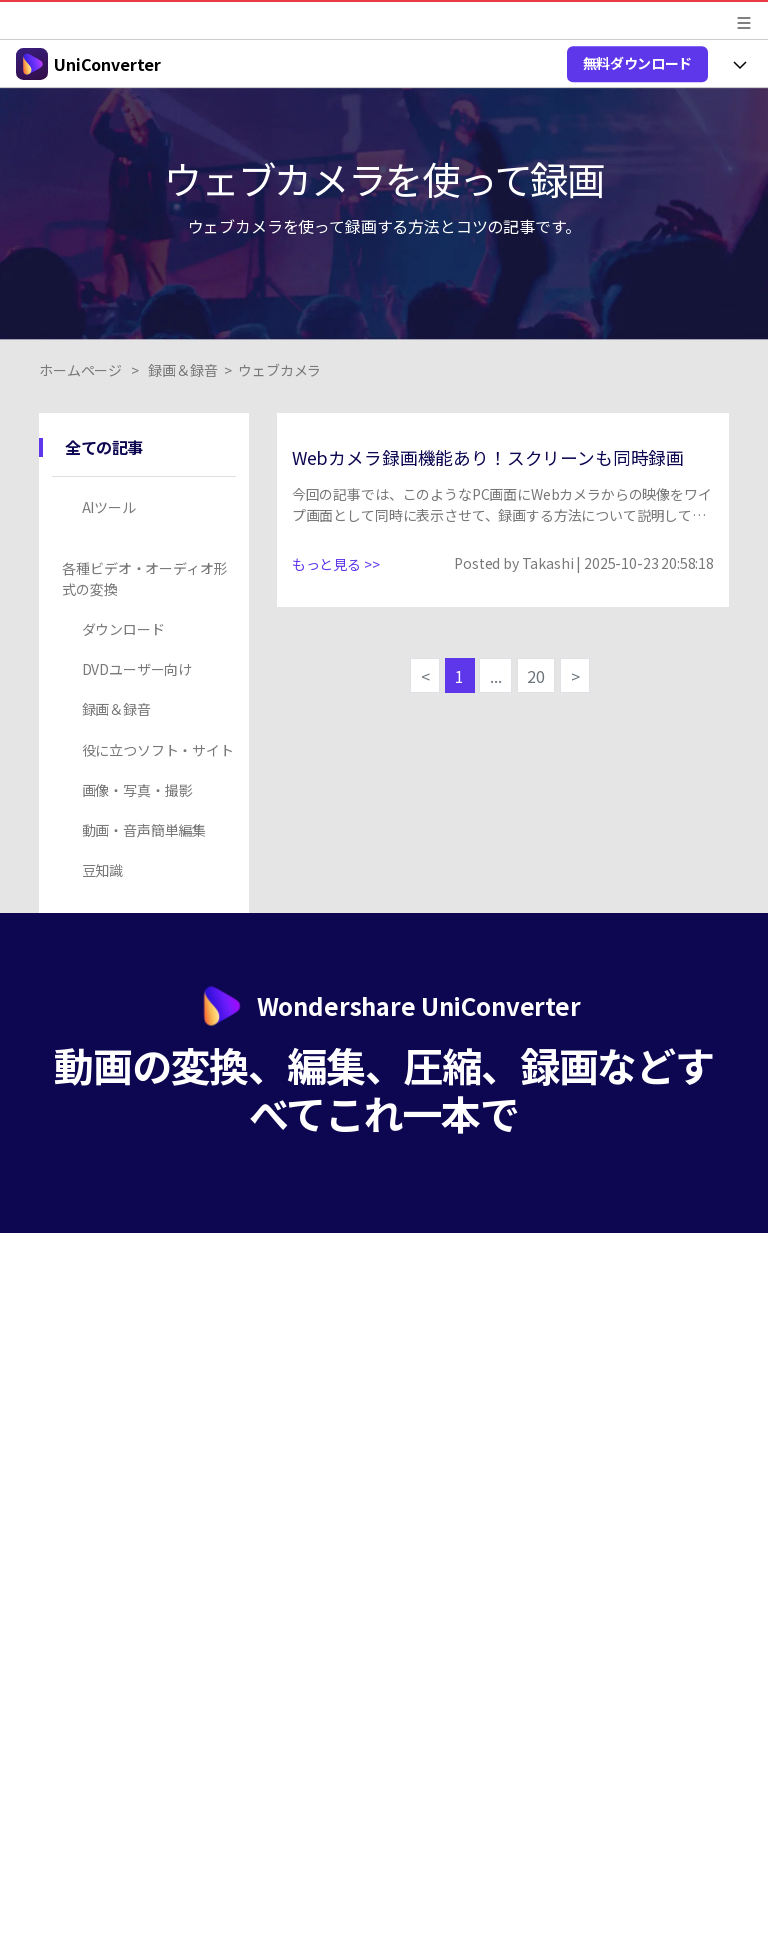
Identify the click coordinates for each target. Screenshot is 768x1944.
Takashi (548, 563)
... (496, 676)
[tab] (147, 507)
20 (536, 676)
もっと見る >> (336, 564)
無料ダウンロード (637, 63)
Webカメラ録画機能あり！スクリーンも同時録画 (488, 457)
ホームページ (80, 370)
